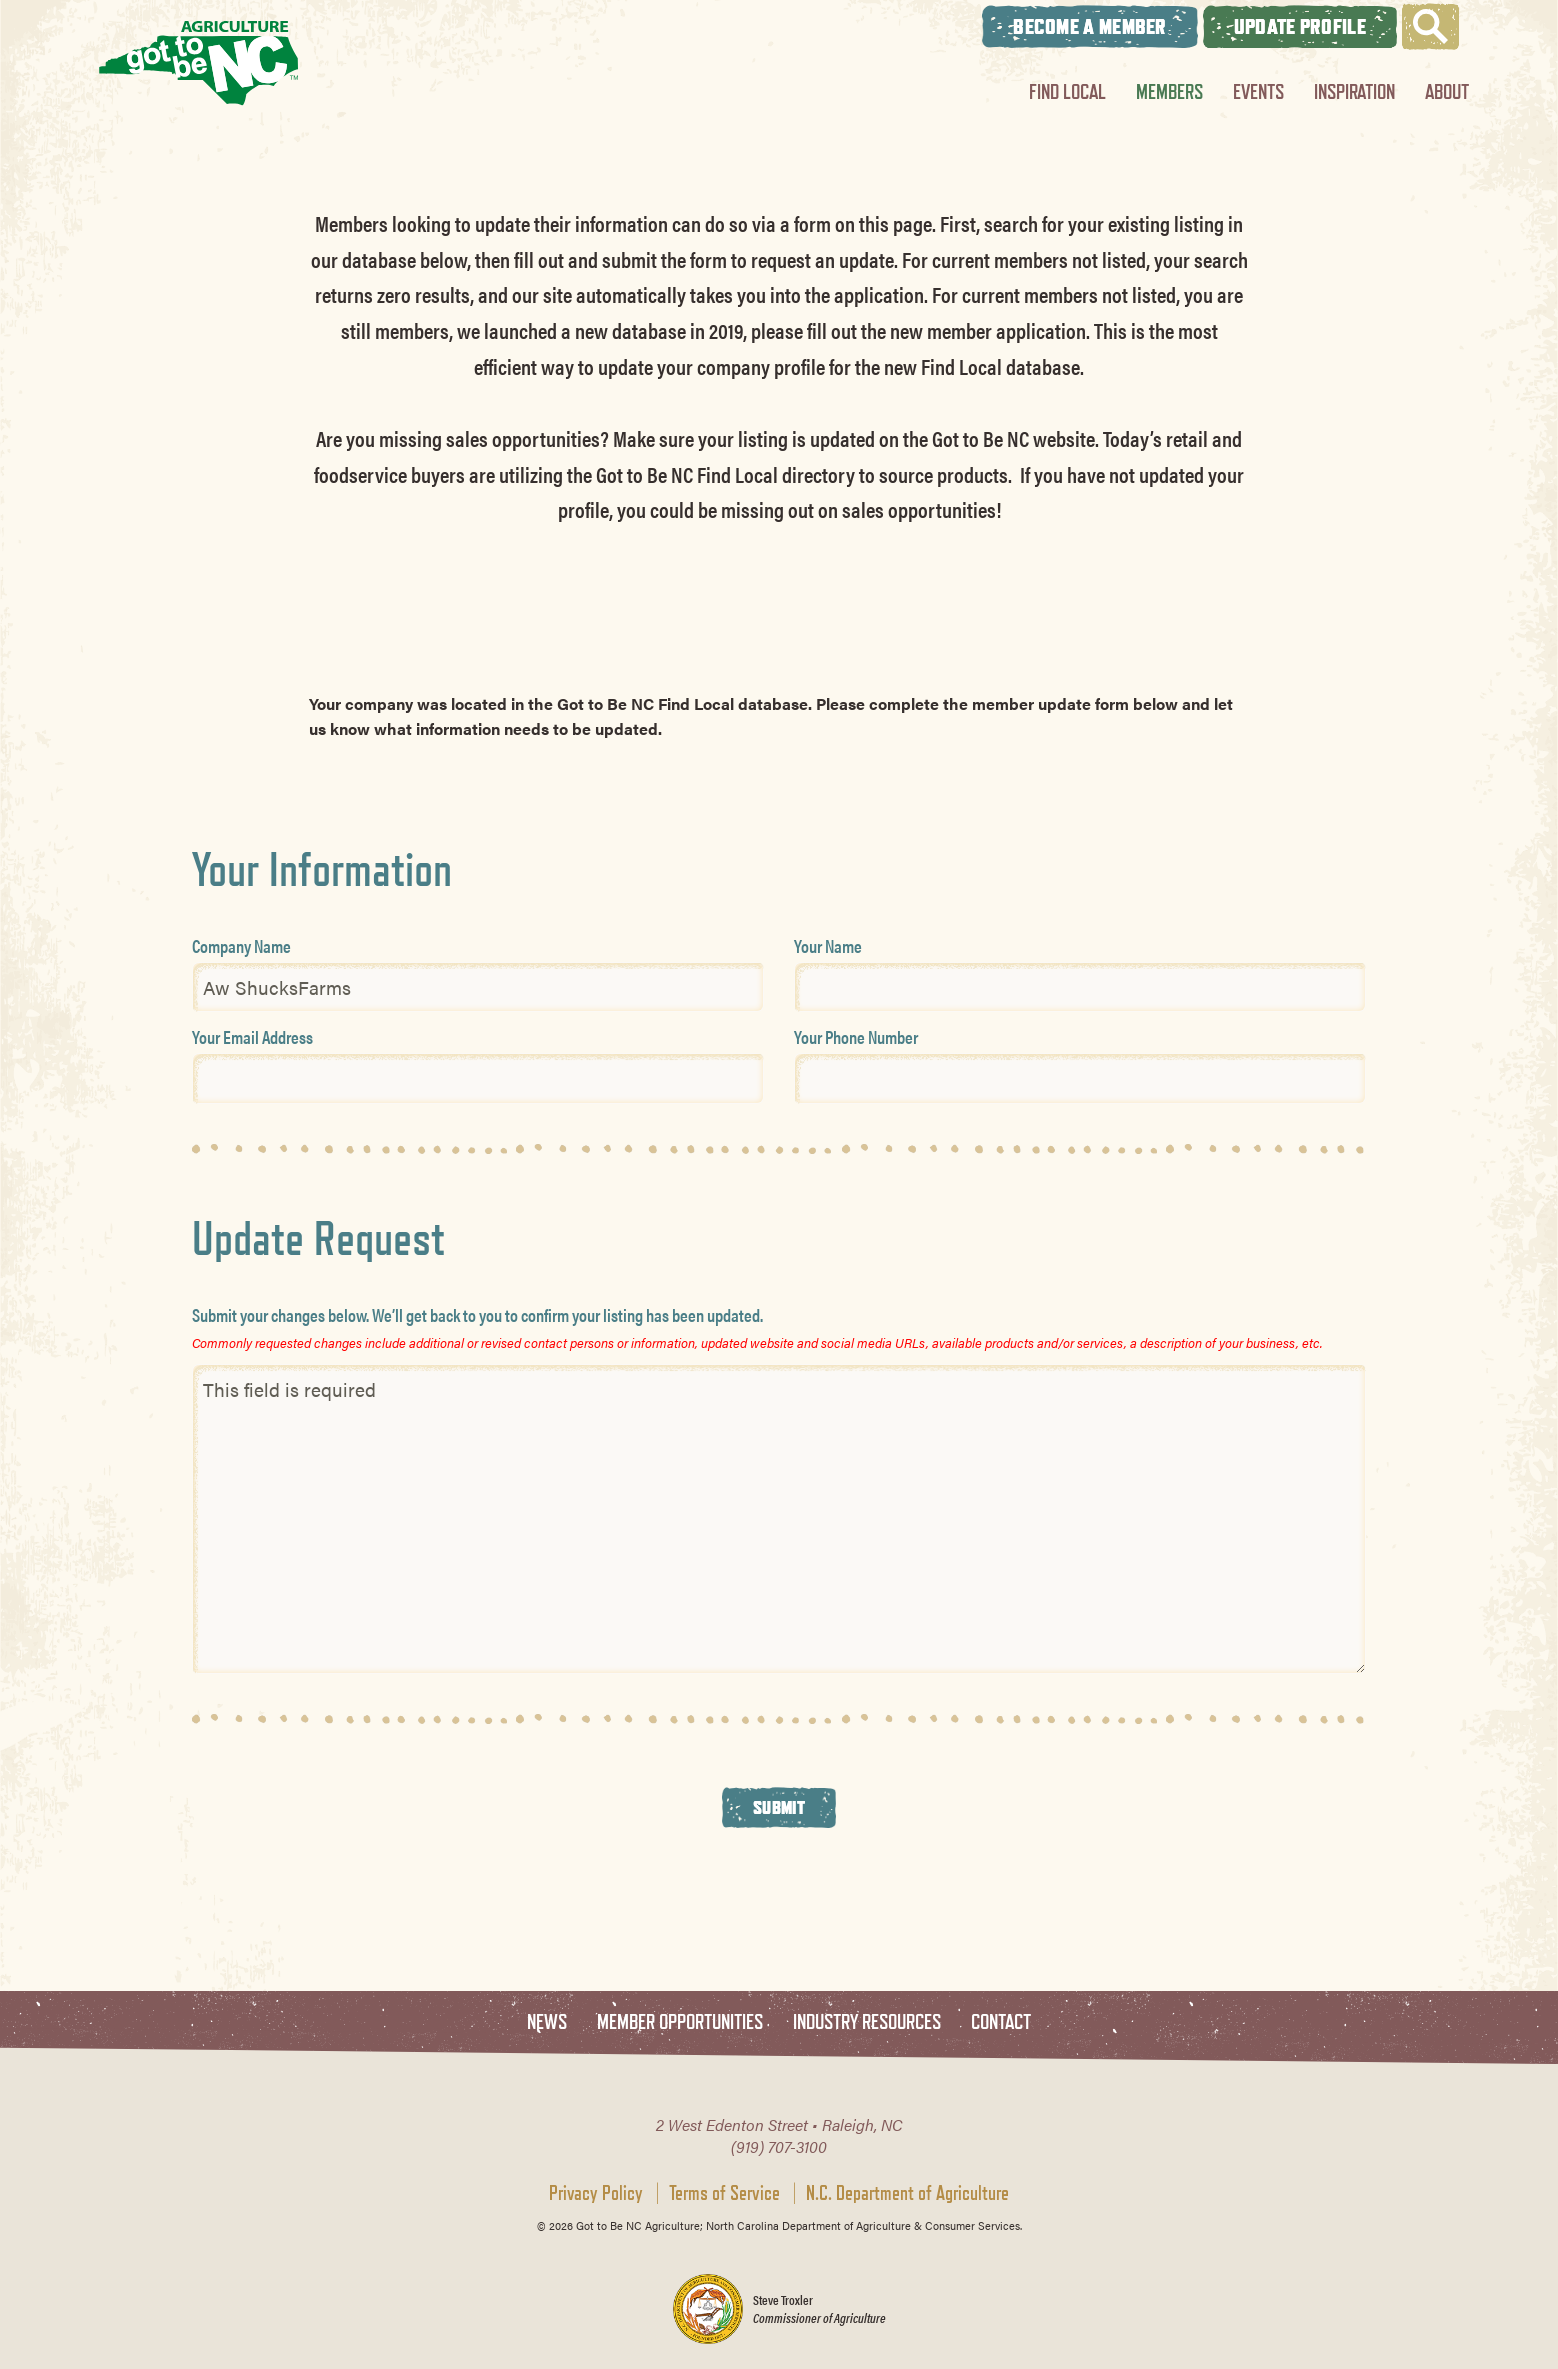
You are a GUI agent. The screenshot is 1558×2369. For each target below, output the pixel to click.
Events (1258, 91)
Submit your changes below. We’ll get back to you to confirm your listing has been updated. (477, 1314)
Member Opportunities (680, 2022)
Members (1169, 91)
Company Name (241, 945)
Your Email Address (252, 1036)
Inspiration (1354, 91)
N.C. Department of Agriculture (907, 2193)
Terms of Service (724, 2193)
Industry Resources (867, 2022)
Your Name (828, 945)
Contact (1001, 2022)
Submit (779, 1807)
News (547, 2022)
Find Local (1067, 91)
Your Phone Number (856, 1036)
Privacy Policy (596, 2193)
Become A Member (1090, 26)
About (1447, 91)
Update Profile (1300, 26)
